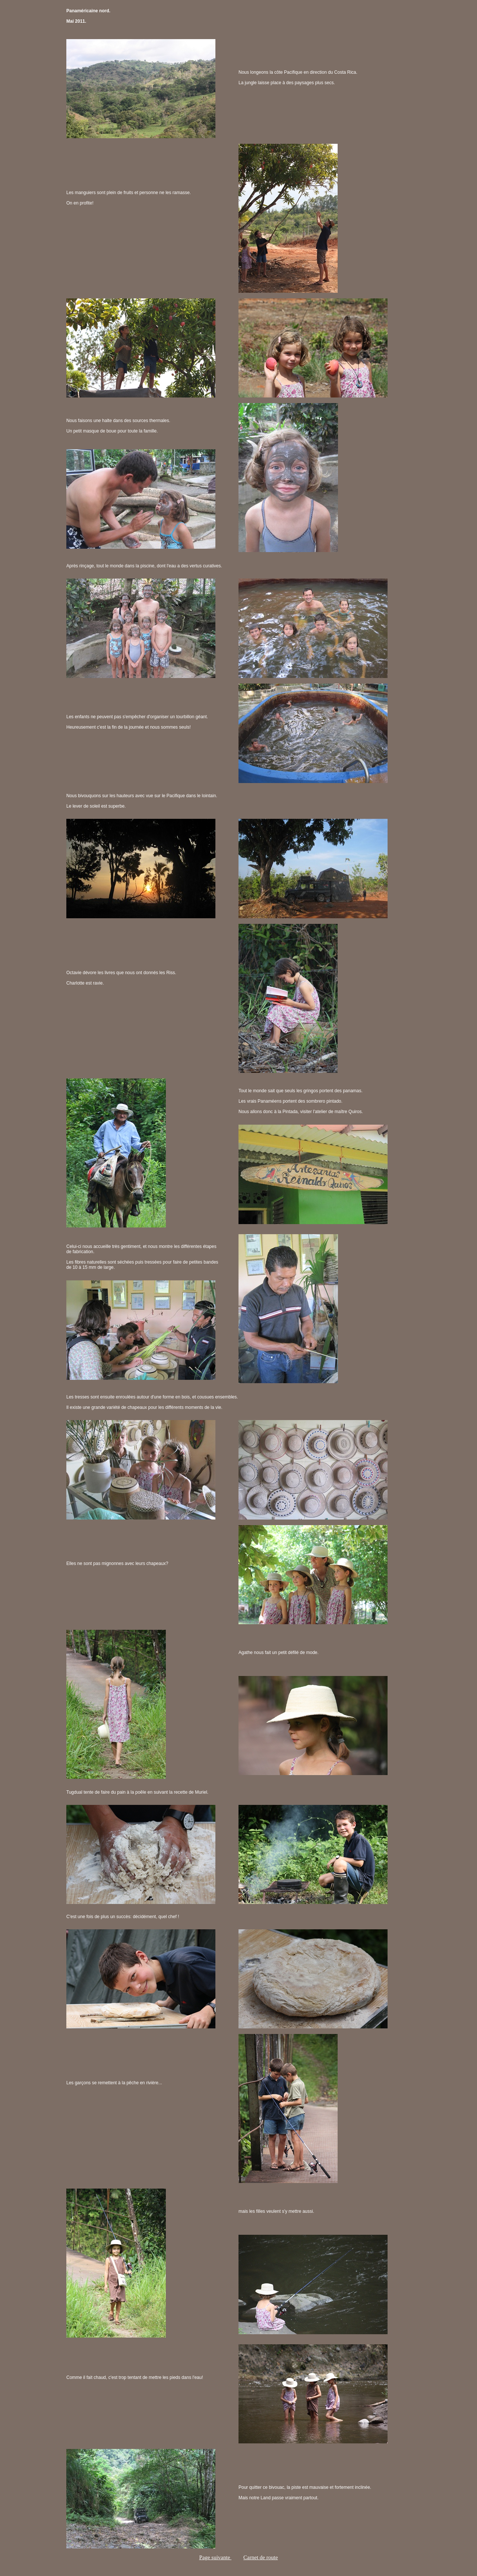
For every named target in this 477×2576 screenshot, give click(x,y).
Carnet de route (260, 2557)
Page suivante (215, 2557)
